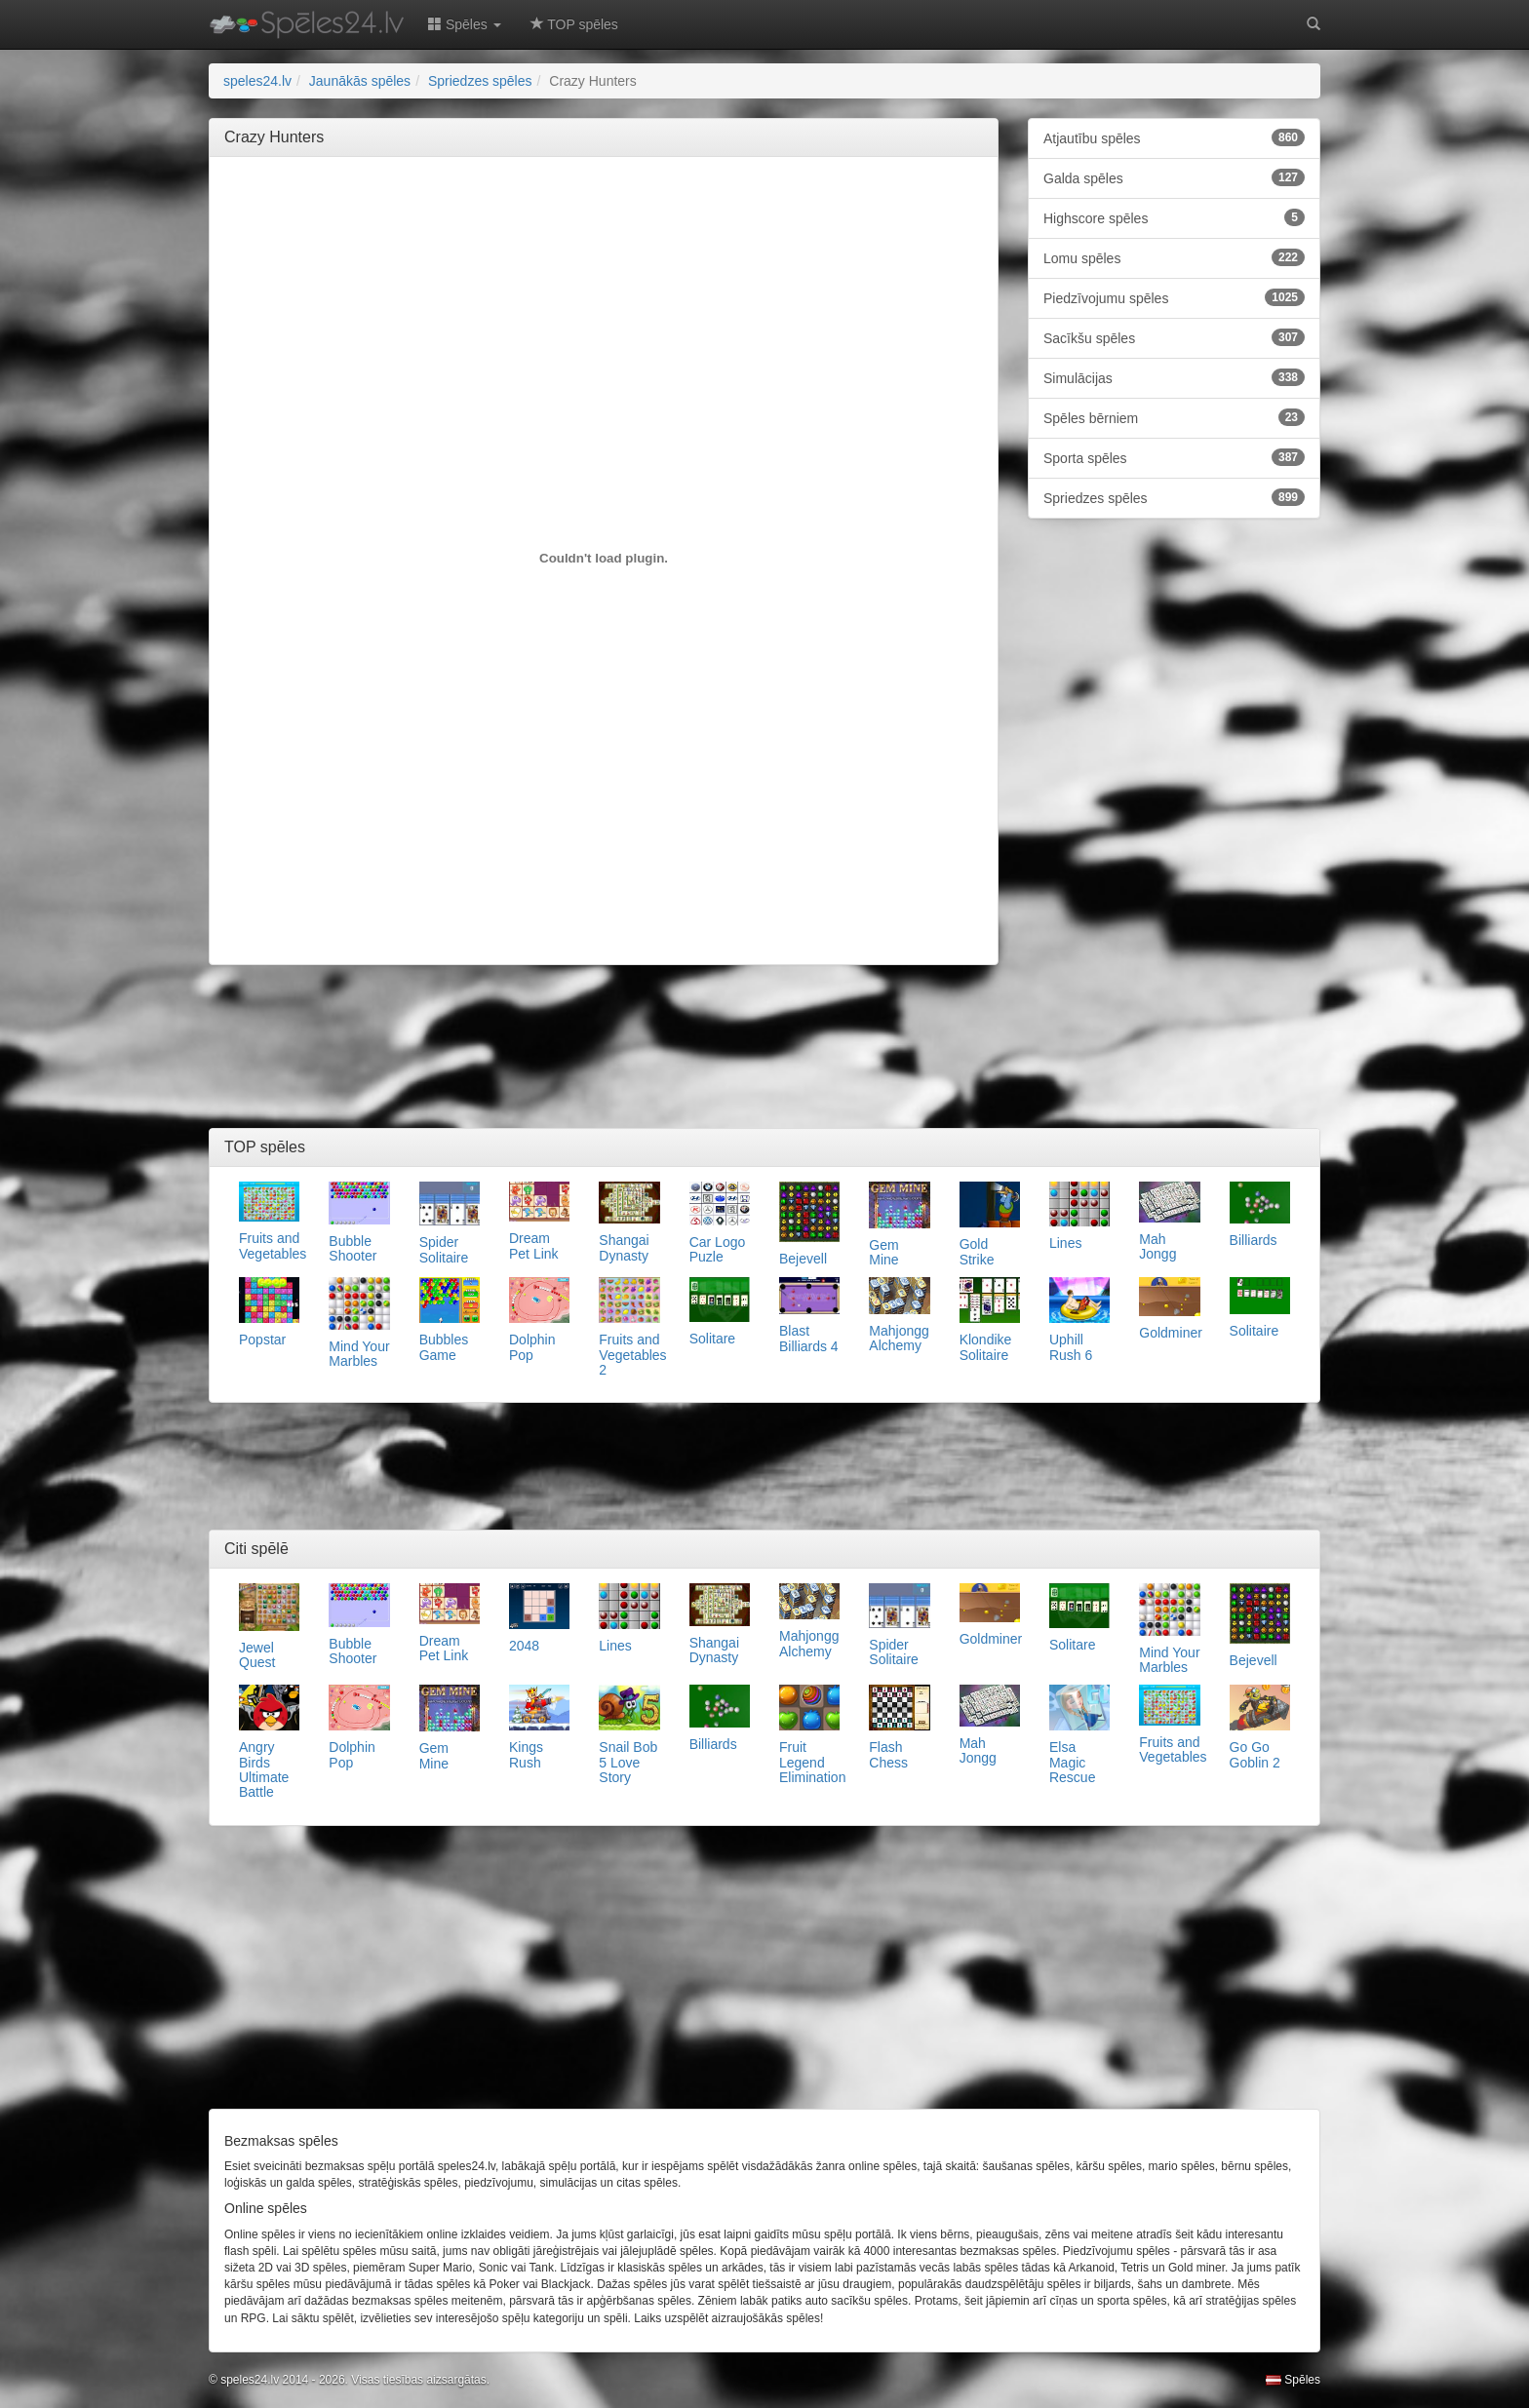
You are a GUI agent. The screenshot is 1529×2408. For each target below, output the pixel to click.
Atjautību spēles (1174, 137)
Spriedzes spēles (1174, 497)
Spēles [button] (464, 24)
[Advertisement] (604, 215)
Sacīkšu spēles (1174, 337)
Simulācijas (1174, 377)
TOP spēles (574, 24)
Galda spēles (1174, 177)
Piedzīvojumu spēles (1174, 297)
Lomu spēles (1174, 257)
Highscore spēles (1174, 217)
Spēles (1293, 2380)
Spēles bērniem (1174, 417)
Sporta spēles (1174, 457)
